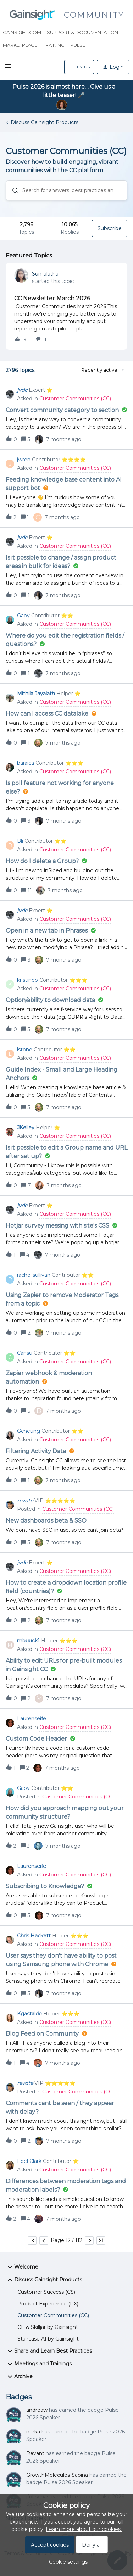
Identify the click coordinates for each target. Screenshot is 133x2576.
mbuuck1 (28, 1640)
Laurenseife (31, 1718)
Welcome (22, 2267)
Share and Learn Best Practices (49, 2351)
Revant (35, 2453)
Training (54, 45)
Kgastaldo (29, 2013)
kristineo (27, 980)
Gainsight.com (22, 32)
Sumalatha (45, 273)
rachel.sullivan (33, 1275)
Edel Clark (29, 2161)
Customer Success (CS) (46, 2292)
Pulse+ (79, 45)
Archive (19, 2376)
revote (25, 1500)
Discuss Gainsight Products (44, 122)
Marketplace (20, 45)
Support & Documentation (82, 32)
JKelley (25, 1127)
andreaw (37, 2410)
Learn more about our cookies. (84, 2529)
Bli (20, 841)
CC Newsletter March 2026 (52, 298)
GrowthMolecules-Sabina (57, 2475)
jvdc (22, 390)
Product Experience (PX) (47, 2303)
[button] (8, 68)
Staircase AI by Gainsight (48, 2339)
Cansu (24, 1353)
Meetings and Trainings (39, 2364)
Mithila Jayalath (36, 693)
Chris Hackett (34, 1935)
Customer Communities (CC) (53, 2315)
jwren (24, 459)
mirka (33, 2431)
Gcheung (28, 1431)
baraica (25, 763)
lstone (24, 1049)
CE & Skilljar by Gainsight (47, 2327)
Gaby (23, 615)
